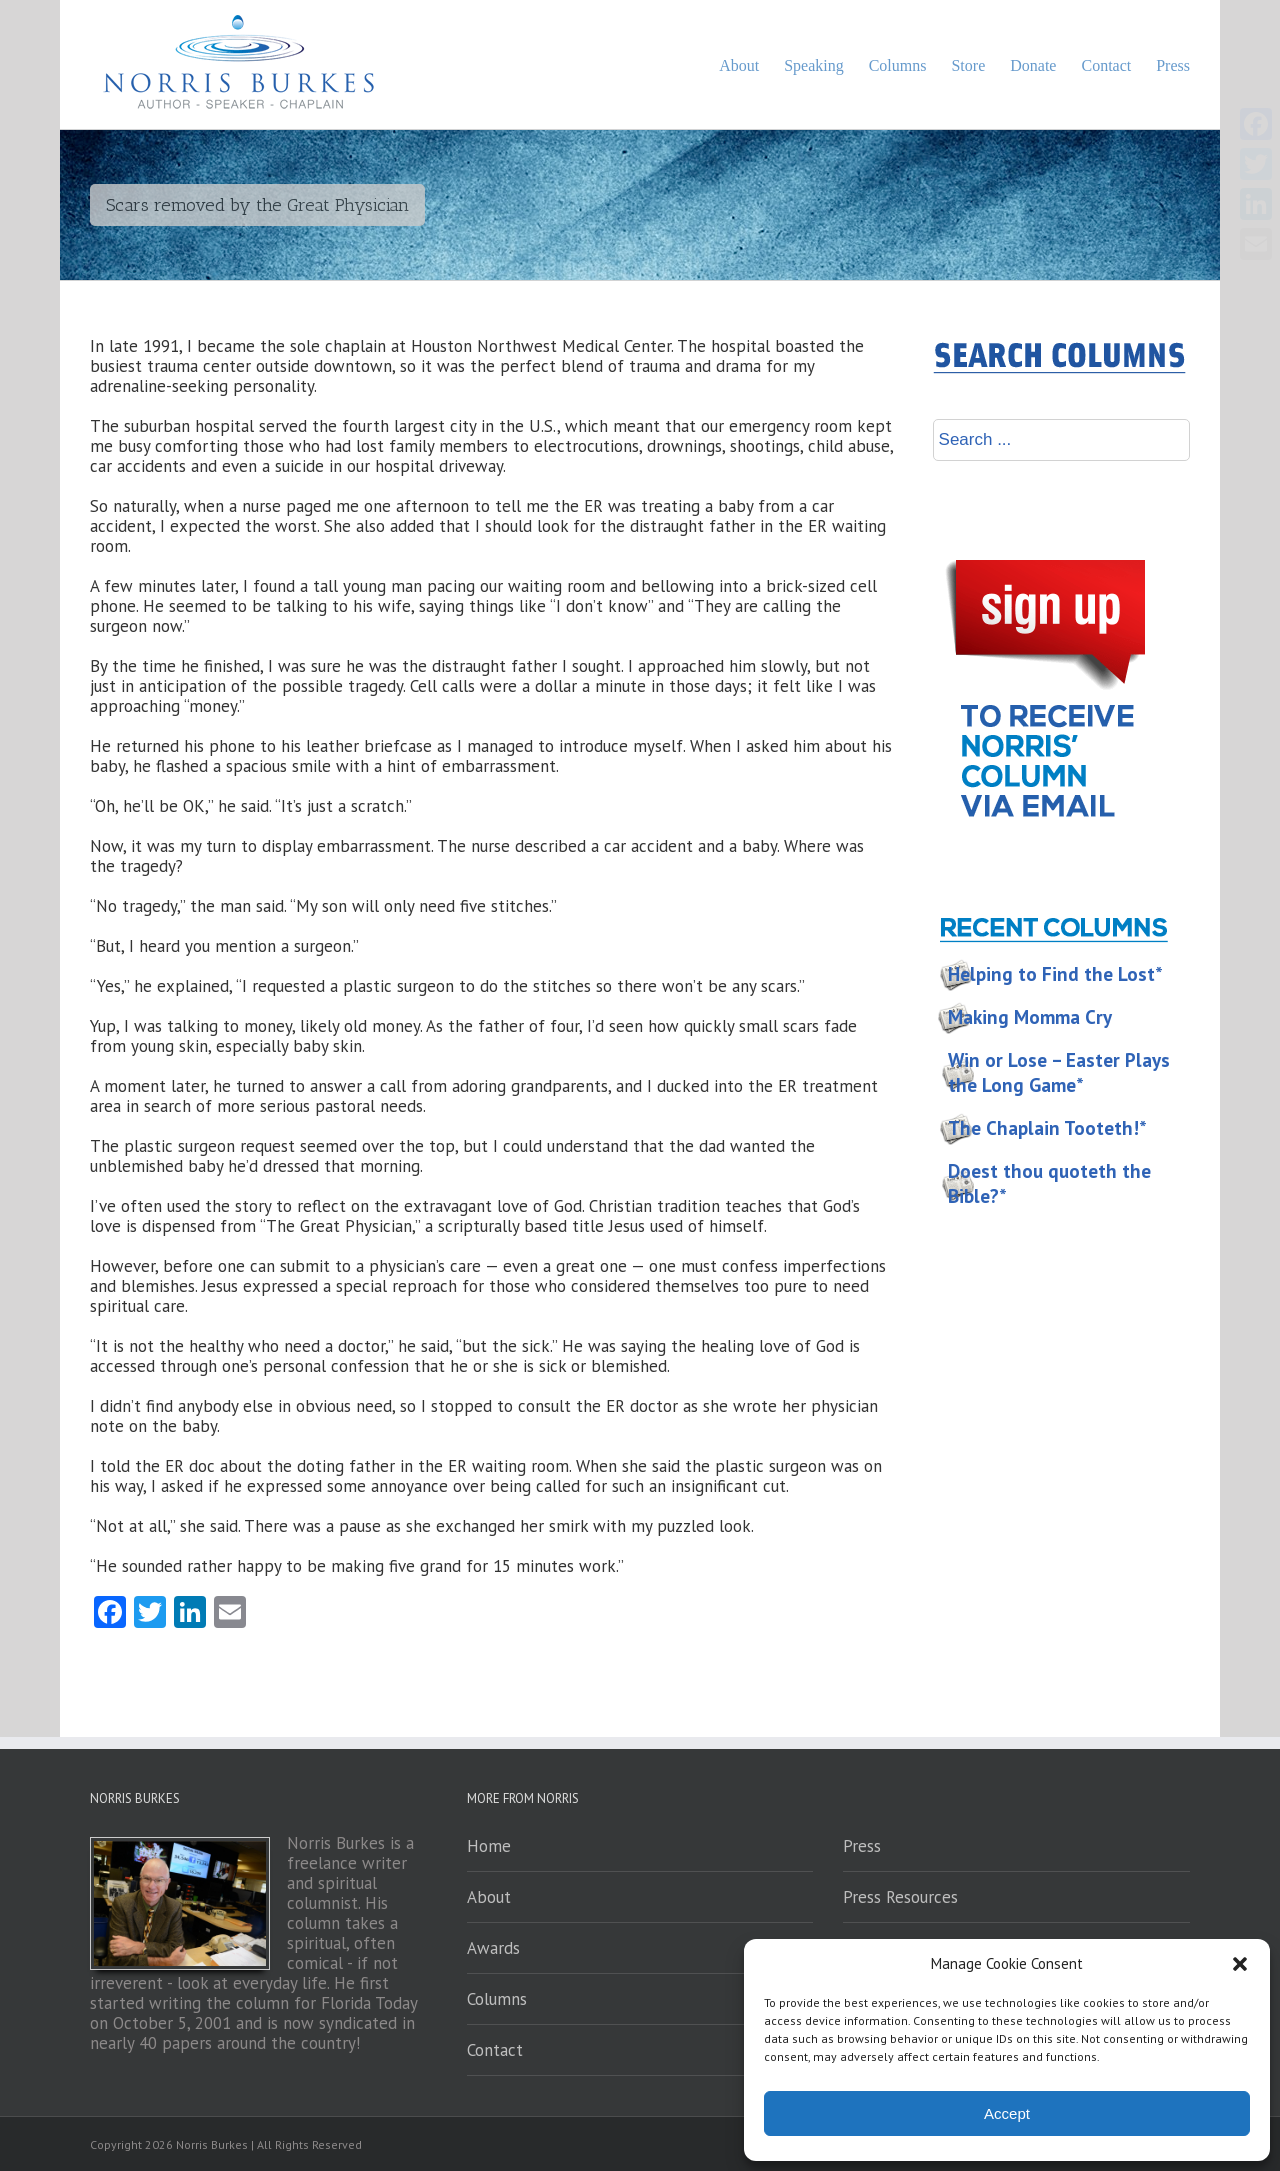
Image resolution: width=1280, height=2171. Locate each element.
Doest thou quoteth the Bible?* (1049, 1183)
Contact (495, 2050)
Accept (1007, 2113)
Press (862, 1846)
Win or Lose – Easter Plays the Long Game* (1059, 1072)
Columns (497, 1999)
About (489, 1897)
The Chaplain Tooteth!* (1047, 1128)
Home (489, 1846)
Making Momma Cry (1030, 1017)
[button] (1240, 1964)
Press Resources (900, 1897)
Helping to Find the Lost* (1055, 974)
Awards (493, 1948)
